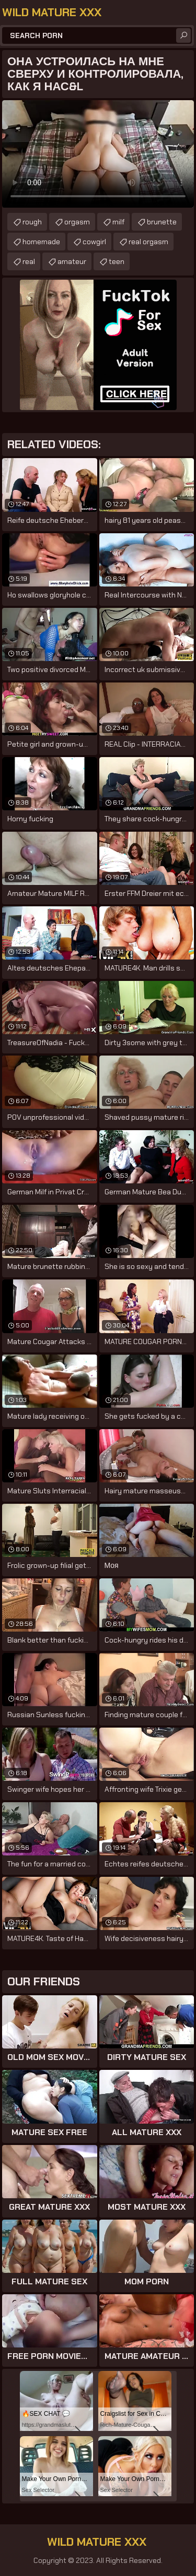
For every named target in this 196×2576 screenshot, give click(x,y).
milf (118, 221)
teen (116, 261)
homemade (41, 241)
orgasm (77, 221)
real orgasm (148, 241)
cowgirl (94, 241)
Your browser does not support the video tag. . (98, 154)
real (28, 261)
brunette (162, 221)
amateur (71, 261)
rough (32, 221)
